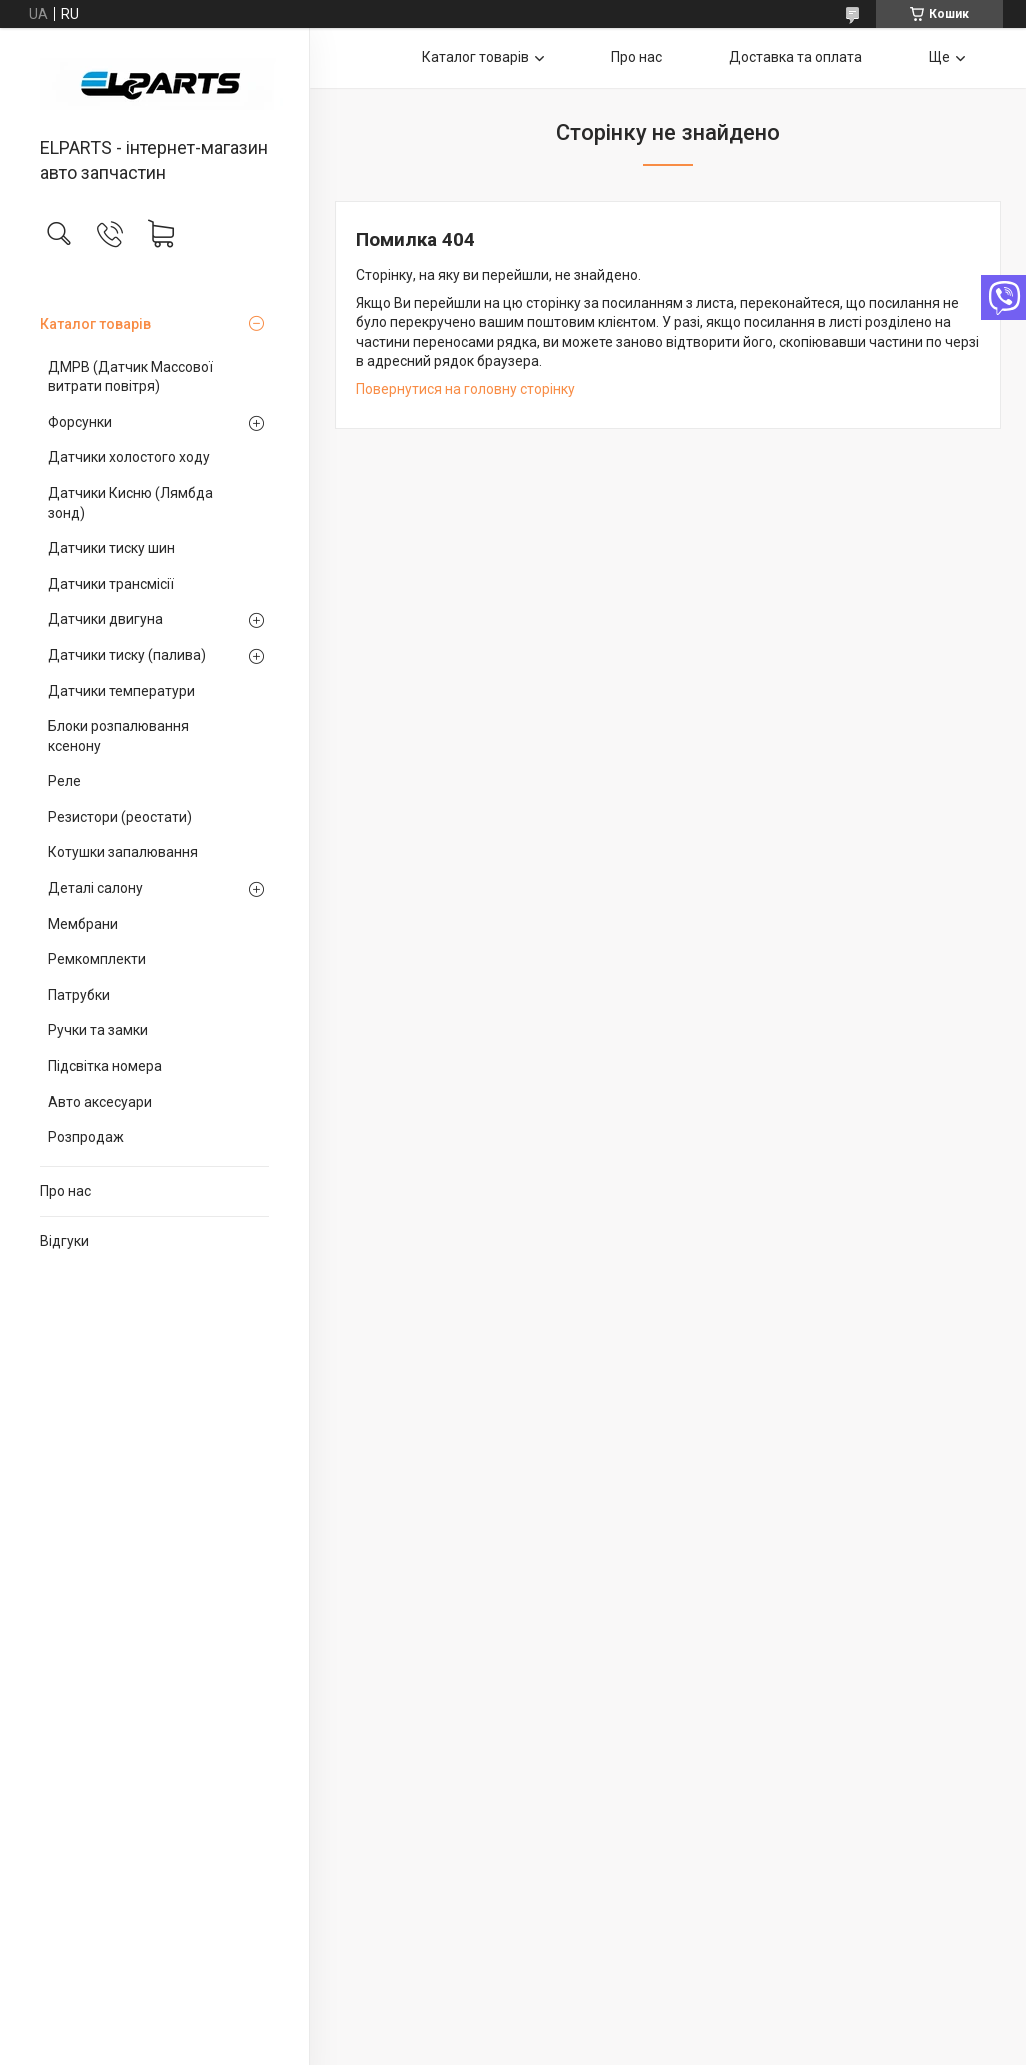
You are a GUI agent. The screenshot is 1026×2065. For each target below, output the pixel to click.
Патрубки (79, 995)
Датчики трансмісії (111, 584)
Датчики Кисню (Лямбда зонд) (130, 503)
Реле (64, 781)
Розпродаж (86, 1137)
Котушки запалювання (123, 852)
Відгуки (64, 1241)
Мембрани (83, 924)
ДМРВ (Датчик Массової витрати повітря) (130, 377)
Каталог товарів (95, 324)
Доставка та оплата (795, 57)
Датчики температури (121, 691)
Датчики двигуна (105, 619)
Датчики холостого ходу (129, 457)
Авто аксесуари (100, 1102)
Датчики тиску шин (111, 548)
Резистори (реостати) (120, 817)
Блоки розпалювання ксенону (118, 736)
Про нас (65, 1191)
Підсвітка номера (105, 1066)
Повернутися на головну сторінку (465, 389)
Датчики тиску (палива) (127, 655)
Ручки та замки (98, 1030)
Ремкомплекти (97, 959)
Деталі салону (95, 888)
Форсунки (80, 422)
